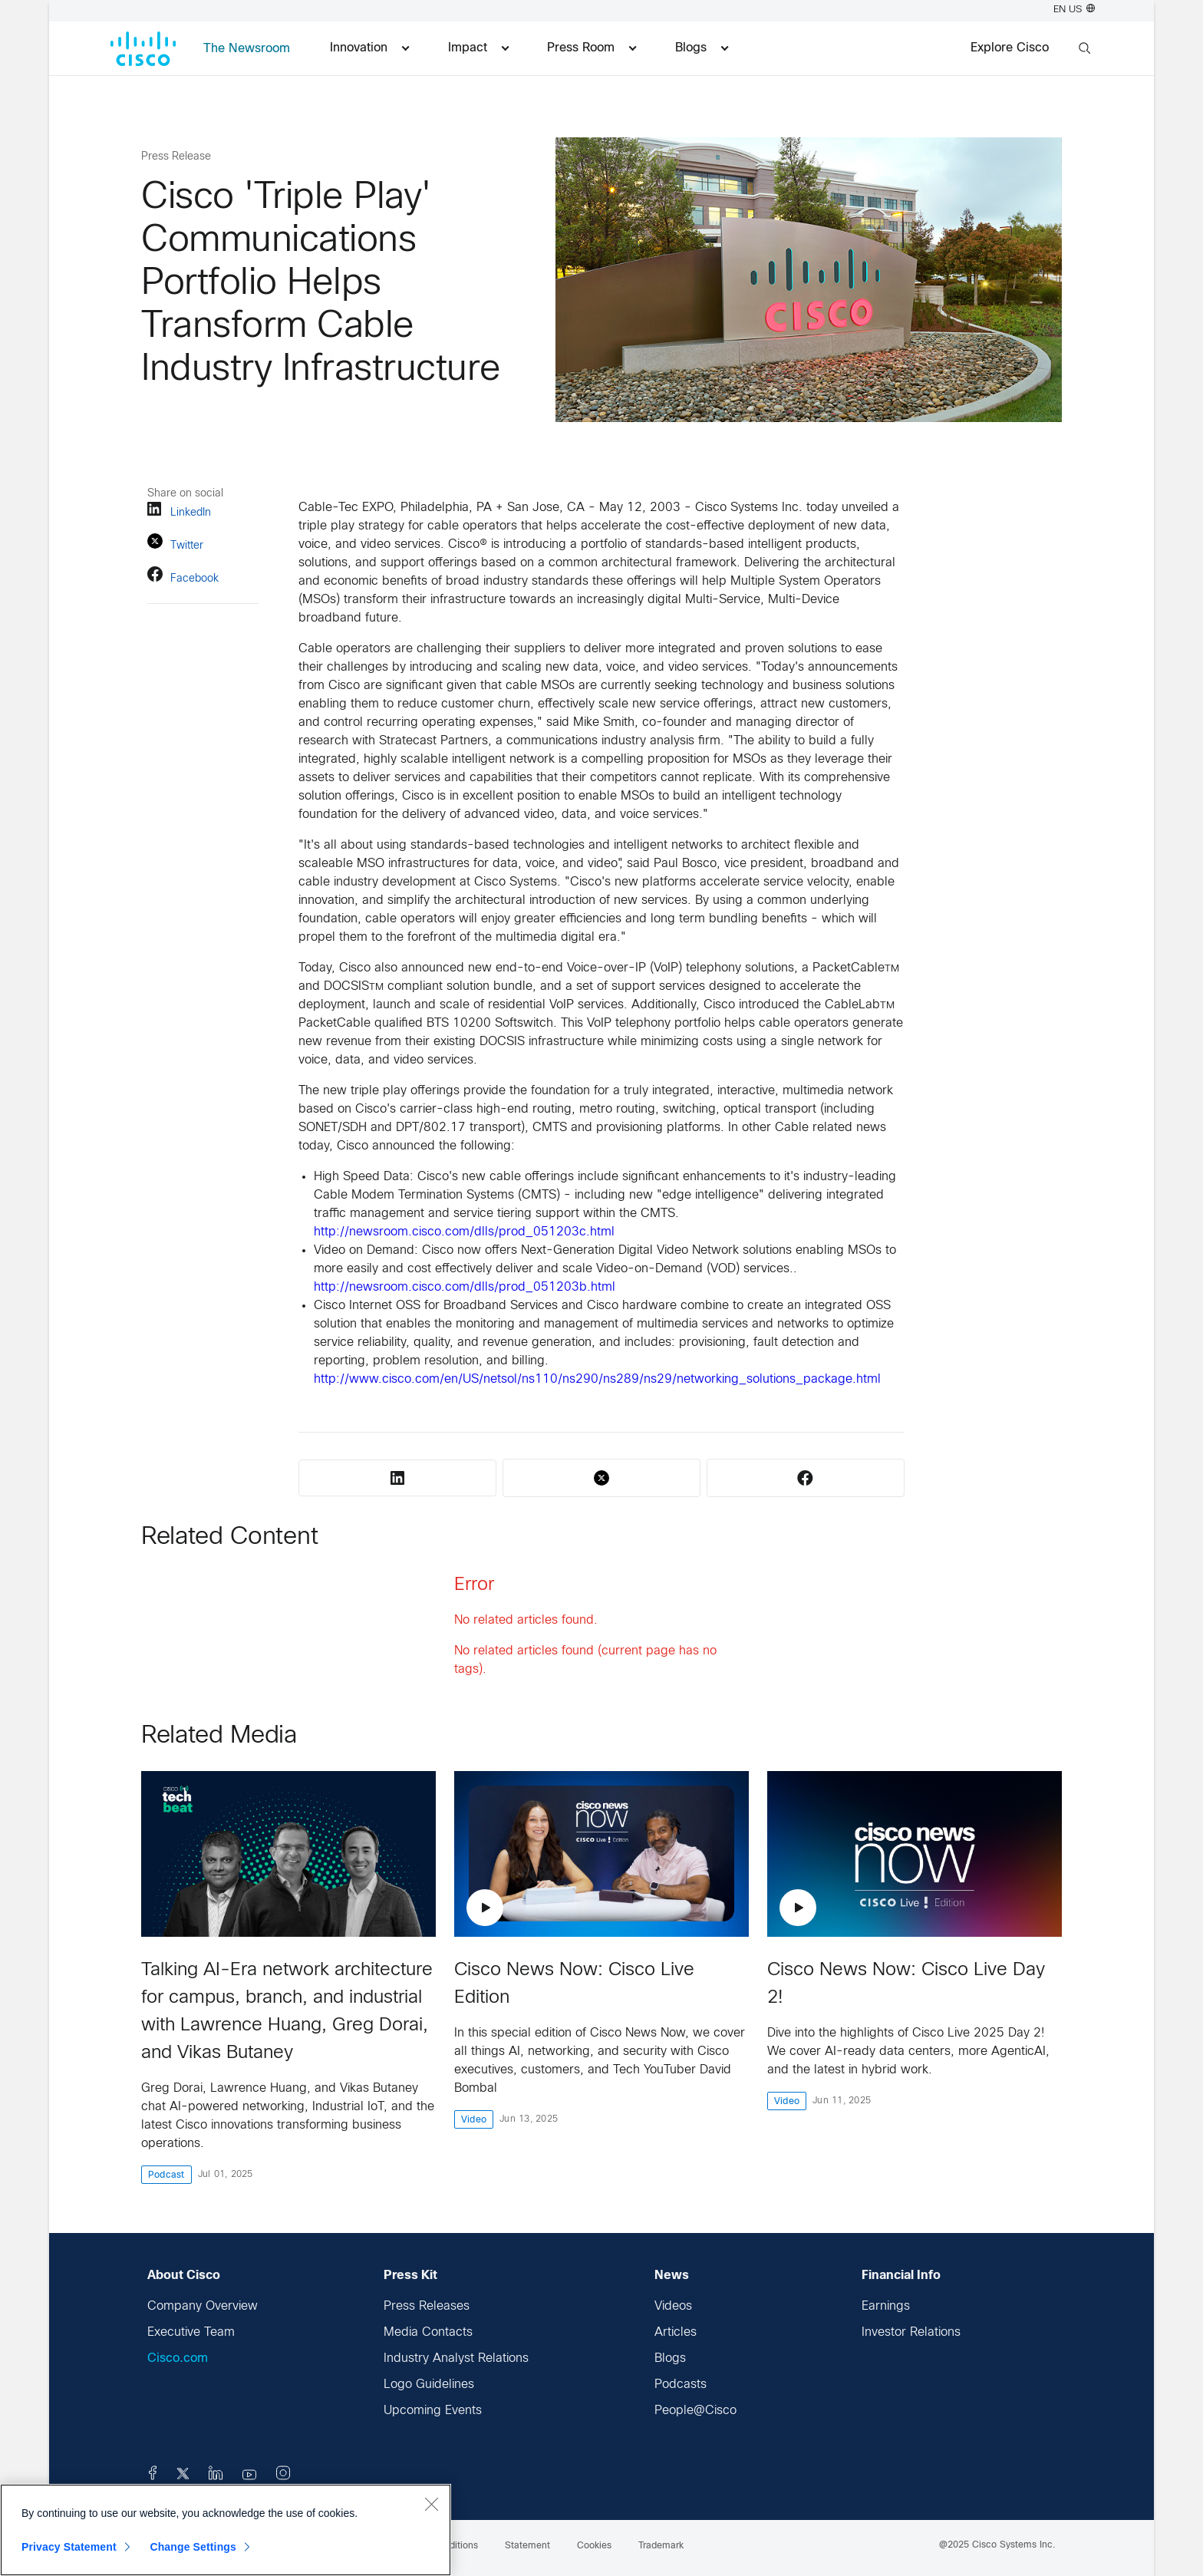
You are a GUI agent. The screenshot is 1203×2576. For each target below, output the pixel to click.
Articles (675, 2332)
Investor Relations (911, 2332)
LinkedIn (179, 511)
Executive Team (191, 2332)
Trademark (661, 2546)
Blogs (670, 2358)
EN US (1074, 10)
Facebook (183, 576)
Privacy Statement (69, 2547)
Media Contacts (428, 2332)
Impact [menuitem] (478, 48)
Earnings (886, 2306)
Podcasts (680, 2384)
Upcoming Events (433, 2410)
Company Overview (202, 2306)
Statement (527, 2546)
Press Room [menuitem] (591, 48)
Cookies (594, 2546)
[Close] (431, 2504)
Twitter (175, 543)
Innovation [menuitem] (369, 48)
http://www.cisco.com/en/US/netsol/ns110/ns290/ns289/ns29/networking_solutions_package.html (597, 1379)
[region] (225, 2530)
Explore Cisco (1010, 48)
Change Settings (193, 2547)
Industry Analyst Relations (456, 2358)
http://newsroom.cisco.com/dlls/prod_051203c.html (464, 1232)
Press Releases (427, 2306)
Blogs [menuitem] (701, 48)
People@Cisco (695, 2410)
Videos (673, 2306)
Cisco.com (177, 2358)
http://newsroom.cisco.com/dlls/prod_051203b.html (464, 1287)
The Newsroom (246, 48)
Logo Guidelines (429, 2384)
